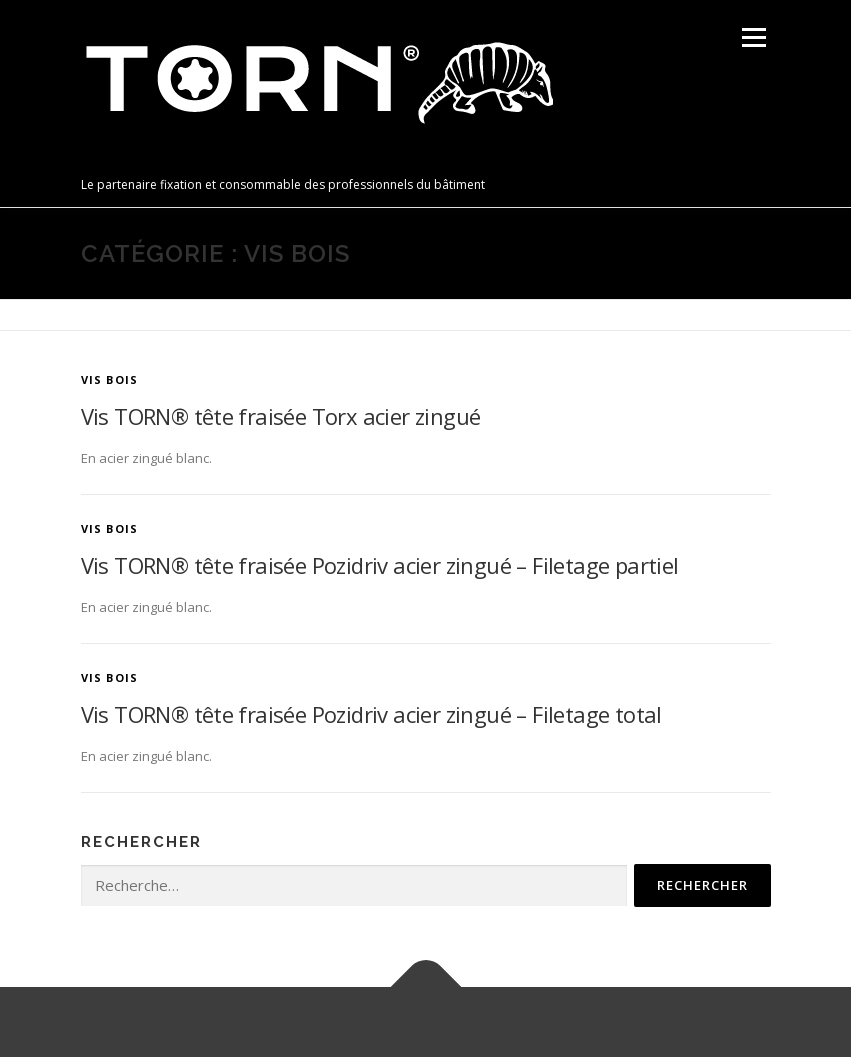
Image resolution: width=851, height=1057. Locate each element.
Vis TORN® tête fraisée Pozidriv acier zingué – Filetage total (371, 714)
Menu (753, 37)
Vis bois (110, 379)
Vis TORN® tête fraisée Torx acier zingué (281, 416)
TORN (115, 163)
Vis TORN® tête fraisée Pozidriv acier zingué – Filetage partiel (380, 565)
